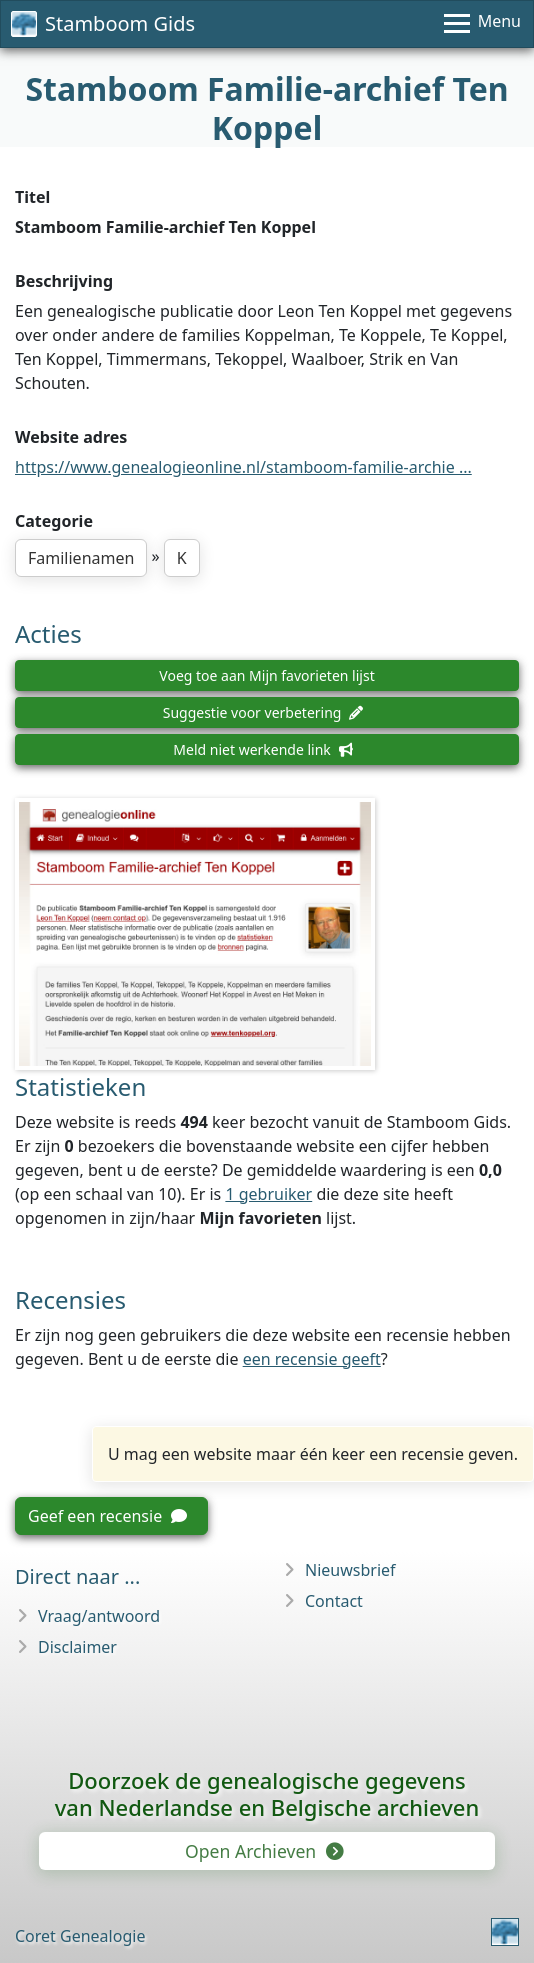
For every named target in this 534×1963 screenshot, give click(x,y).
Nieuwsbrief (350, 1570)
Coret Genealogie (80, 1936)
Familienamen (81, 558)
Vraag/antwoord (99, 1616)
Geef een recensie (107, 1516)
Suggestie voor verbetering (263, 712)
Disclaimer (77, 1647)
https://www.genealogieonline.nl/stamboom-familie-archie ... (243, 467)
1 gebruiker (268, 1194)
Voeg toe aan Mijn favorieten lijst (266, 675)
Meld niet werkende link (262, 749)
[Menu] (482, 24)
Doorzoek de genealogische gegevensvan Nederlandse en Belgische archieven (267, 1793)
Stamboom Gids (103, 23)
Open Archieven (263, 1851)
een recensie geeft (312, 1359)
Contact (334, 1601)
